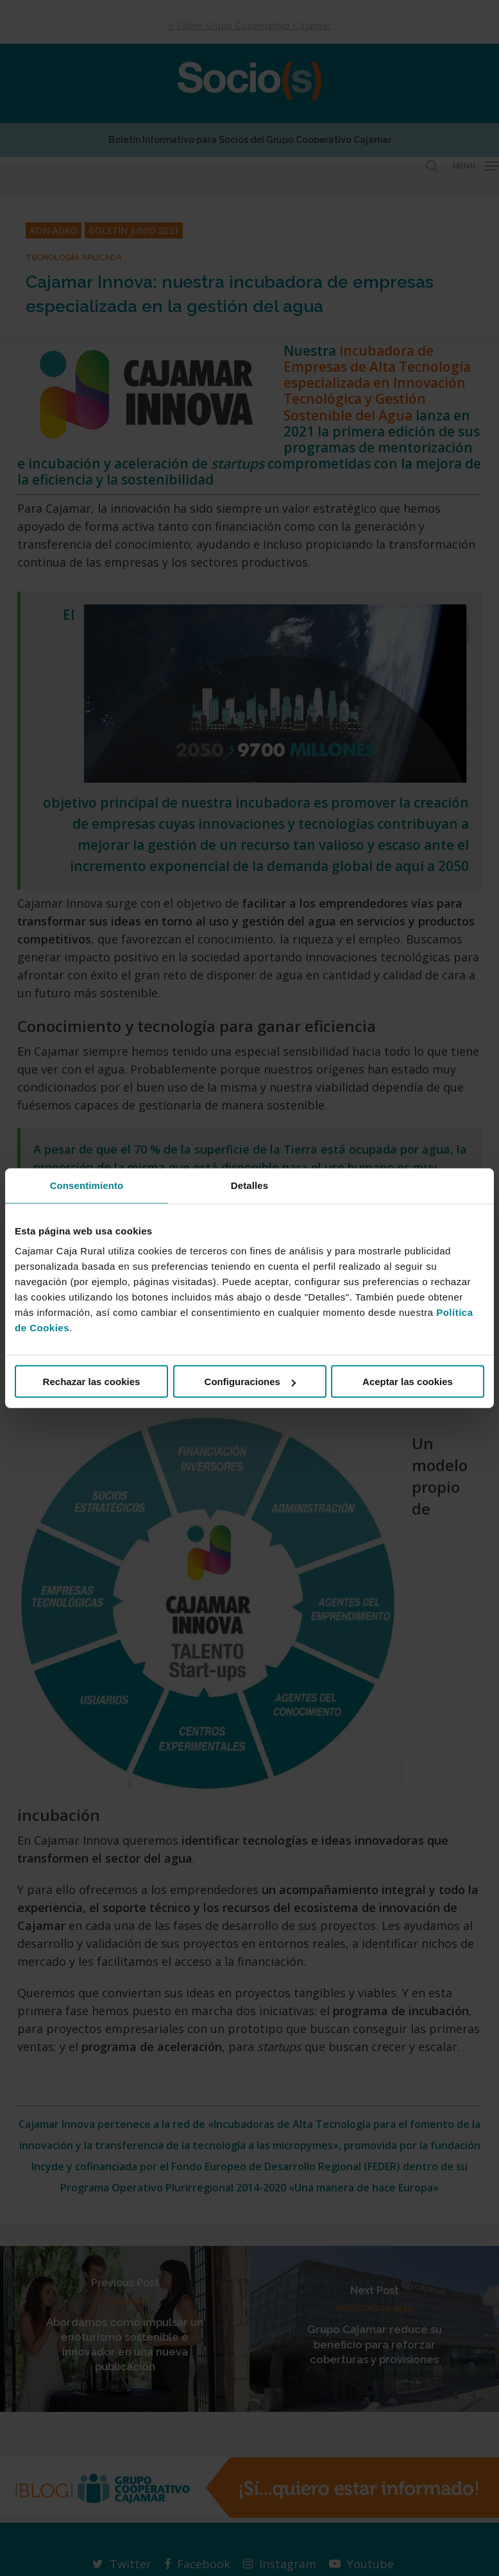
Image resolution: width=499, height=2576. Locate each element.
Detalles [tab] (249, 1184)
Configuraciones (250, 1381)
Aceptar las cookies (407, 1381)
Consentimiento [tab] (87, 1184)
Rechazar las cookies (91, 1381)
